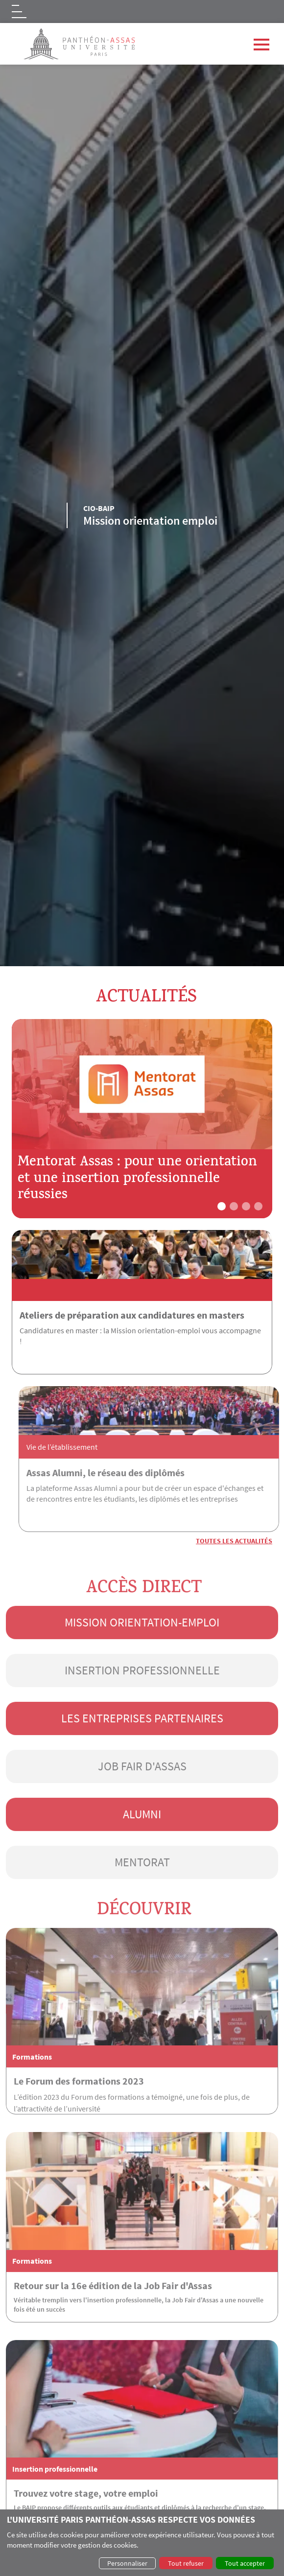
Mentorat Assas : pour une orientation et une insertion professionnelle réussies (137, 1180)
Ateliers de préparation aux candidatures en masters (132, 1315)
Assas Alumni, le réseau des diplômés (138, 1472)
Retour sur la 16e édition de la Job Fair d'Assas (113, 2318)
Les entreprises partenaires (142, 1751)
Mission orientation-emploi (142, 1655)
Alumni (142, 1847)
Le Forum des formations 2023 (79, 2114)
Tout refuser (186, 2563)
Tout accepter (245, 2563)
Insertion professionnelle (142, 1703)
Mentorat (142, 1895)
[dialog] (142, 2542)
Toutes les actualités (234, 1540)
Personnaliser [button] (127, 2563)
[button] (221, 1206)
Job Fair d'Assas (142, 1799)
